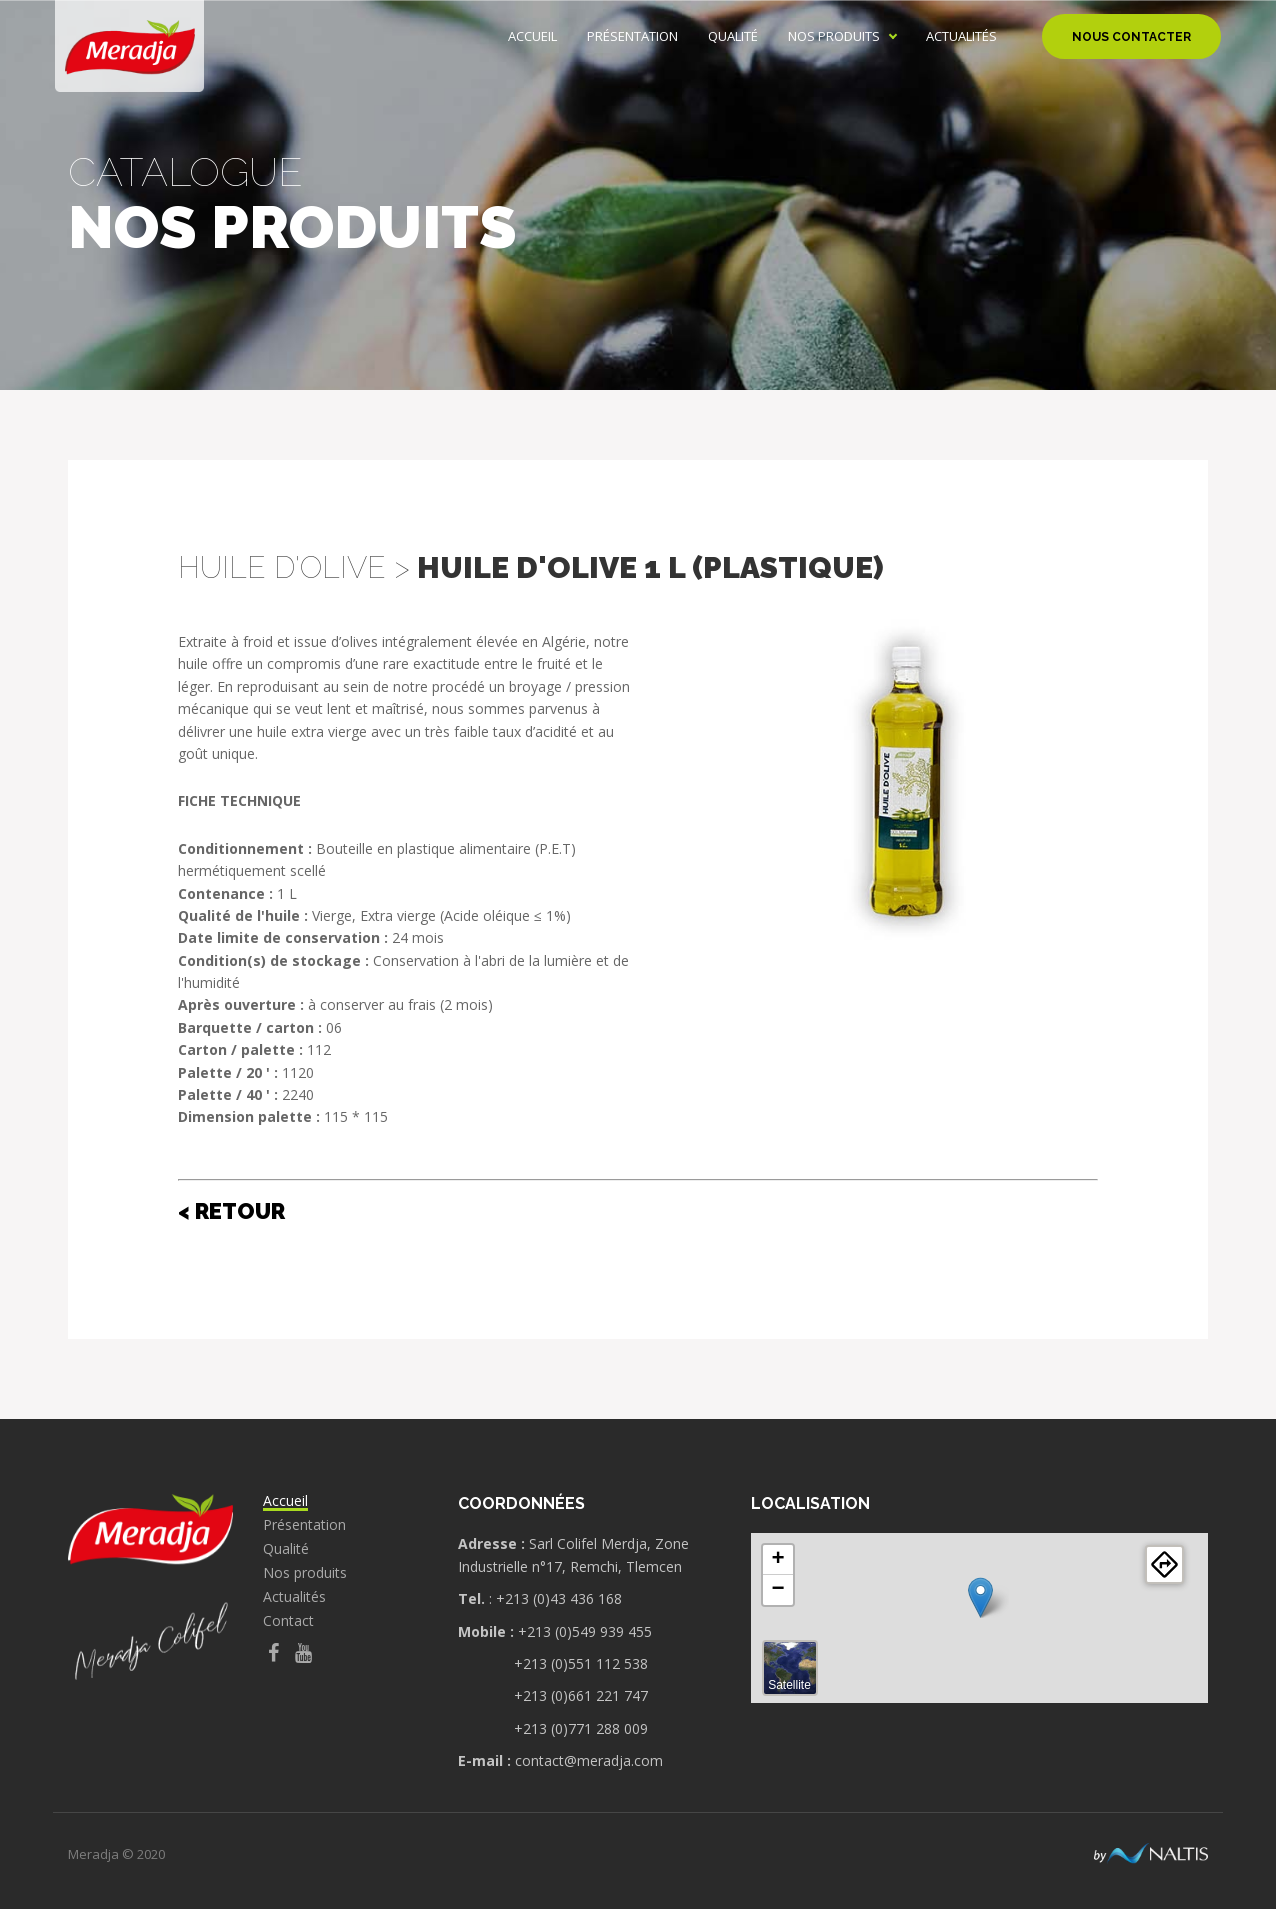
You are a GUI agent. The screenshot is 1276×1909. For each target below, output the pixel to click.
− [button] (777, 1590)
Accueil (532, 36)
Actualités (961, 36)
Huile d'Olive (282, 567)
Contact (288, 1621)
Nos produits (834, 36)
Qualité (733, 36)
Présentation (632, 36)
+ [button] (777, 1560)
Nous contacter (1131, 37)
